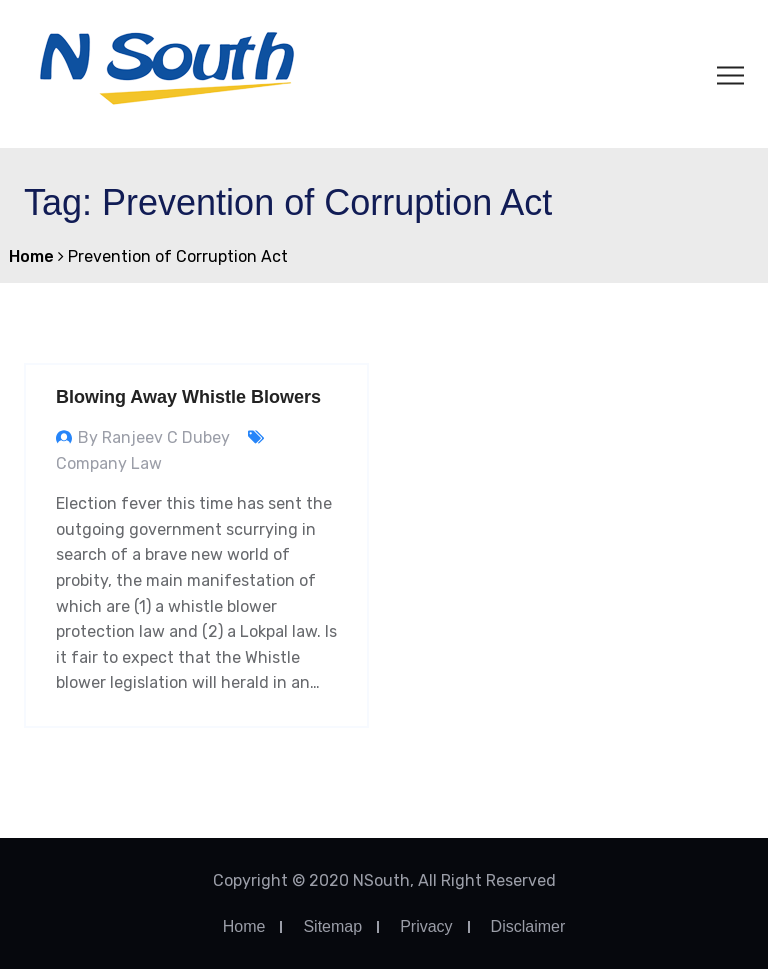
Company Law (109, 463)
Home (244, 926)
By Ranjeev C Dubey (154, 437)
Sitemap (332, 926)
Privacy (426, 926)
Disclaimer (528, 926)
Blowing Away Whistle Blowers (188, 397)
